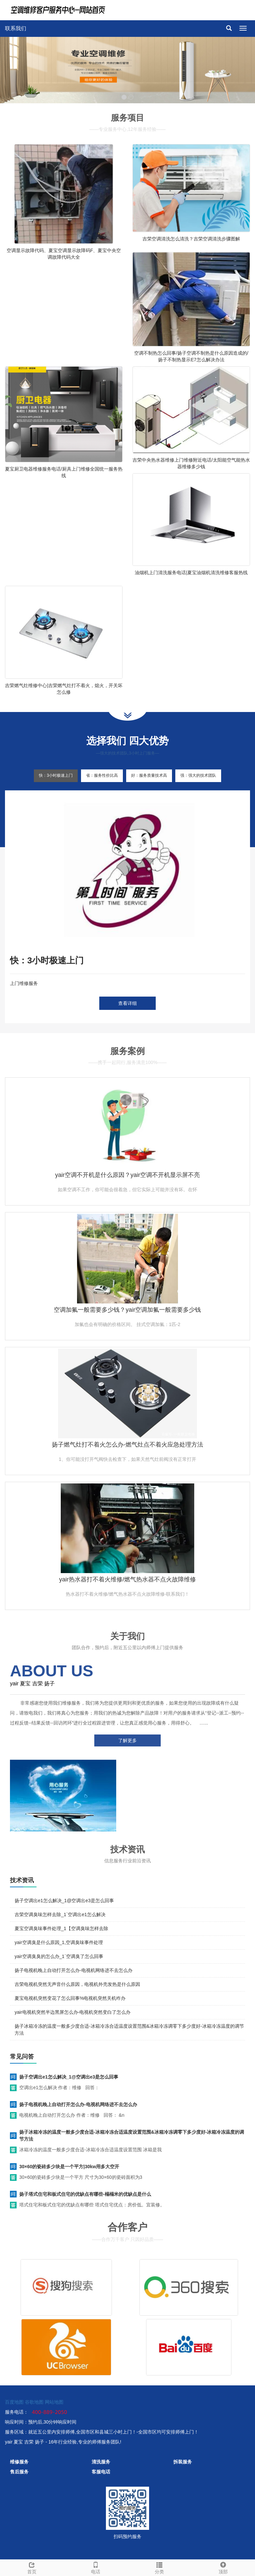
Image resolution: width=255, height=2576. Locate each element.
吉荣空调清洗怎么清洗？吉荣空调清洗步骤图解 (191, 238)
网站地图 (54, 2402)
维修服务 (19, 2461)
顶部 (223, 2567)
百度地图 (14, 2402)
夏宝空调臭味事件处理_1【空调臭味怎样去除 (61, 1928)
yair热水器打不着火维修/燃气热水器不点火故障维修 (127, 1579)
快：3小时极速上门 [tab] (56, 775)
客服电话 (101, 2471)
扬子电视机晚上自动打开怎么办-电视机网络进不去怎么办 (73, 1970)
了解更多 (127, 1740)
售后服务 (19, 2471)
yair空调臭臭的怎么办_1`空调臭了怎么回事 (59, 1956)
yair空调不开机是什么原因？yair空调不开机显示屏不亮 (127, 1175)
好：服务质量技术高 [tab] (149, 775)
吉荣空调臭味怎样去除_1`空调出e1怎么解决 (60, 1914)
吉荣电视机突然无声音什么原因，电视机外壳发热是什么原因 (77, 1984)
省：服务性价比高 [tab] (102, 775)
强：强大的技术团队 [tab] (198, 775)
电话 (96, 2567)
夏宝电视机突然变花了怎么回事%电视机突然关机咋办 (70, 1998)
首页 (32, 2567)
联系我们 (15, 28)
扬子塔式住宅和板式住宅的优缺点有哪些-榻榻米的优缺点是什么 (85, 2194)
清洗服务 (101, 2461)
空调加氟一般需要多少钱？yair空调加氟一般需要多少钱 (127, 1309)
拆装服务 (182, 2461)
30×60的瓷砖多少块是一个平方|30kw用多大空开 (69, 2166)
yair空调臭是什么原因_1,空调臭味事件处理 (59, 1942)
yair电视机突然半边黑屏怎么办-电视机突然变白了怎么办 (72, 2012)
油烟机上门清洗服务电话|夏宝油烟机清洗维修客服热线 (191, 572)
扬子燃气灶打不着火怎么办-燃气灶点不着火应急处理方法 (127, 1444)
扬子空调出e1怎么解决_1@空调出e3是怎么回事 (64, 1900)
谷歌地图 (34, 2402)
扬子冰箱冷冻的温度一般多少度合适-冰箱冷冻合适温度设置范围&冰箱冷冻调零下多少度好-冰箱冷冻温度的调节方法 (131, 2135)
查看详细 (127, 1003)
